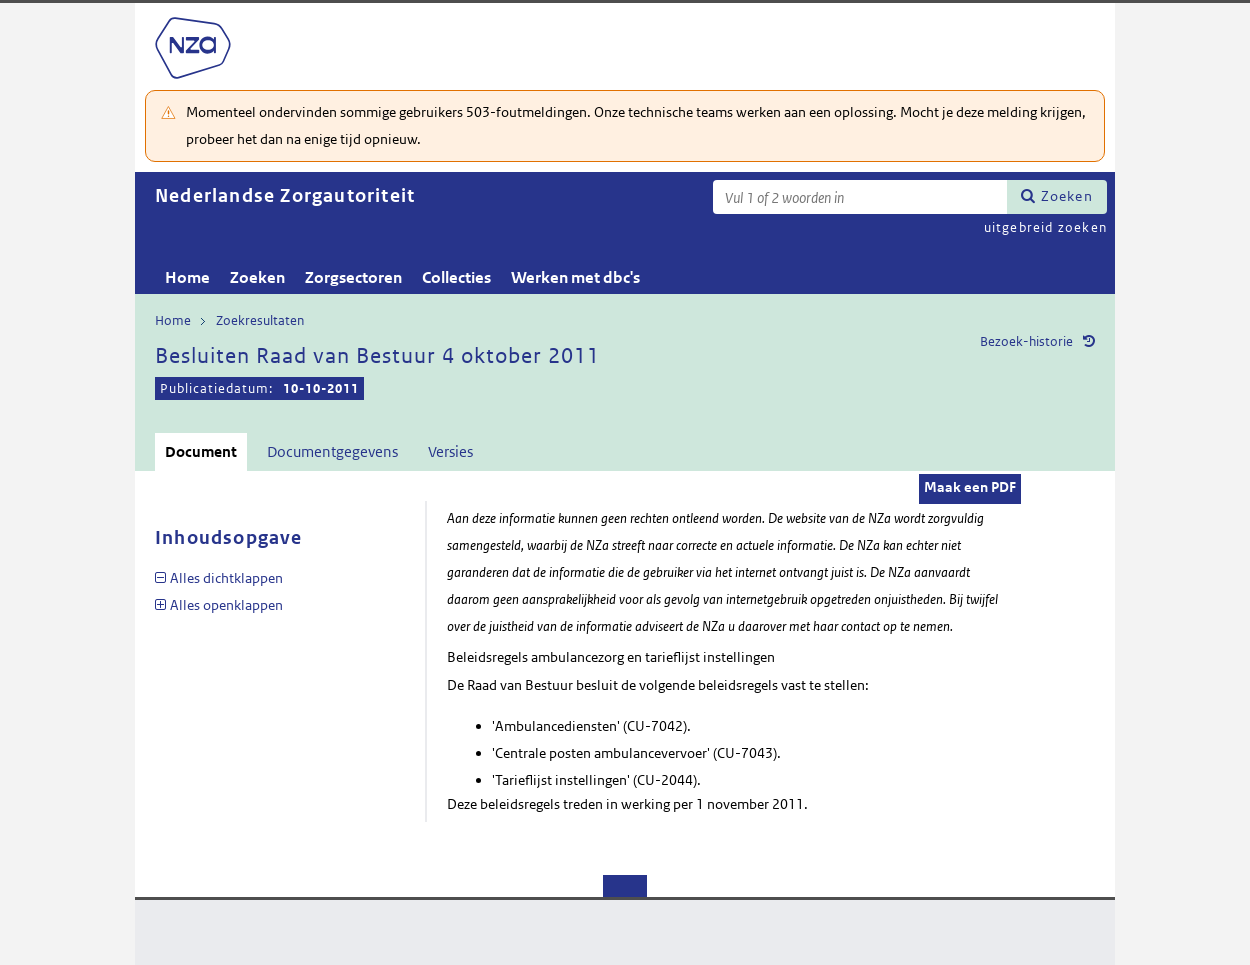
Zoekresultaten (260, 320)
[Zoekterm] (860, 197)
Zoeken (1067, 196)
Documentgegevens (332, 451)
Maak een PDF (970, 487)
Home (187, 277)
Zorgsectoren (353, 277)
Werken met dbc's (575, 277)
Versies (450, 451)
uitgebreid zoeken (1045, 227)
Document (201, 451)
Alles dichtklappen (226, 578)
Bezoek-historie (1026, 341)
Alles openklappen (226, 605)
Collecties (456, 277)
